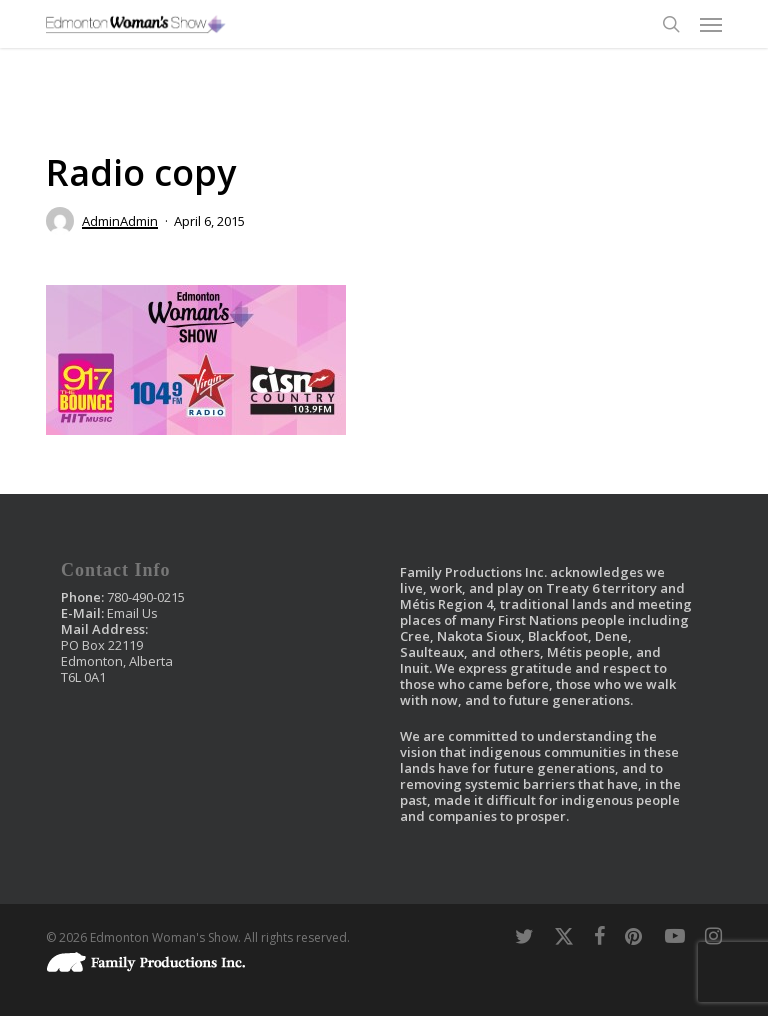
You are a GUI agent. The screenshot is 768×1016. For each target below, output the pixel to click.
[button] (711, 24)
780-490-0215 (146, 597)
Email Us (132, 613)
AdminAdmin (120, 221)
